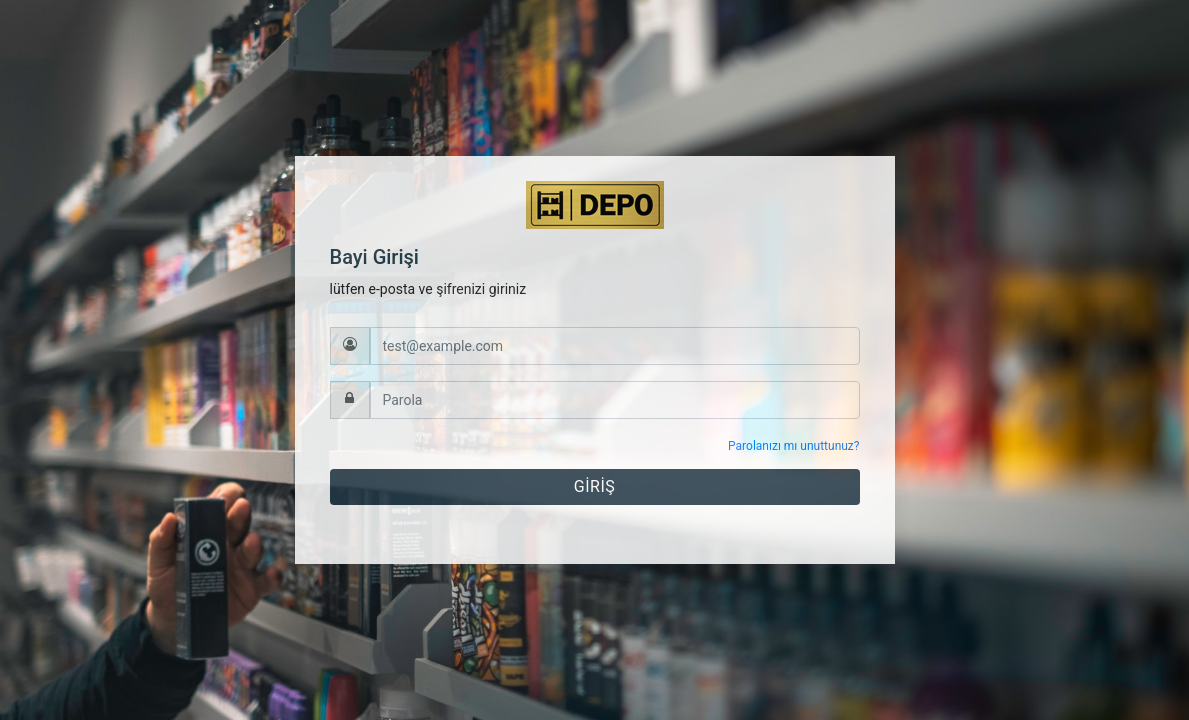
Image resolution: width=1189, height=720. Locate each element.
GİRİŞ (594, 486)
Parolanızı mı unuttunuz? (793, 446)
